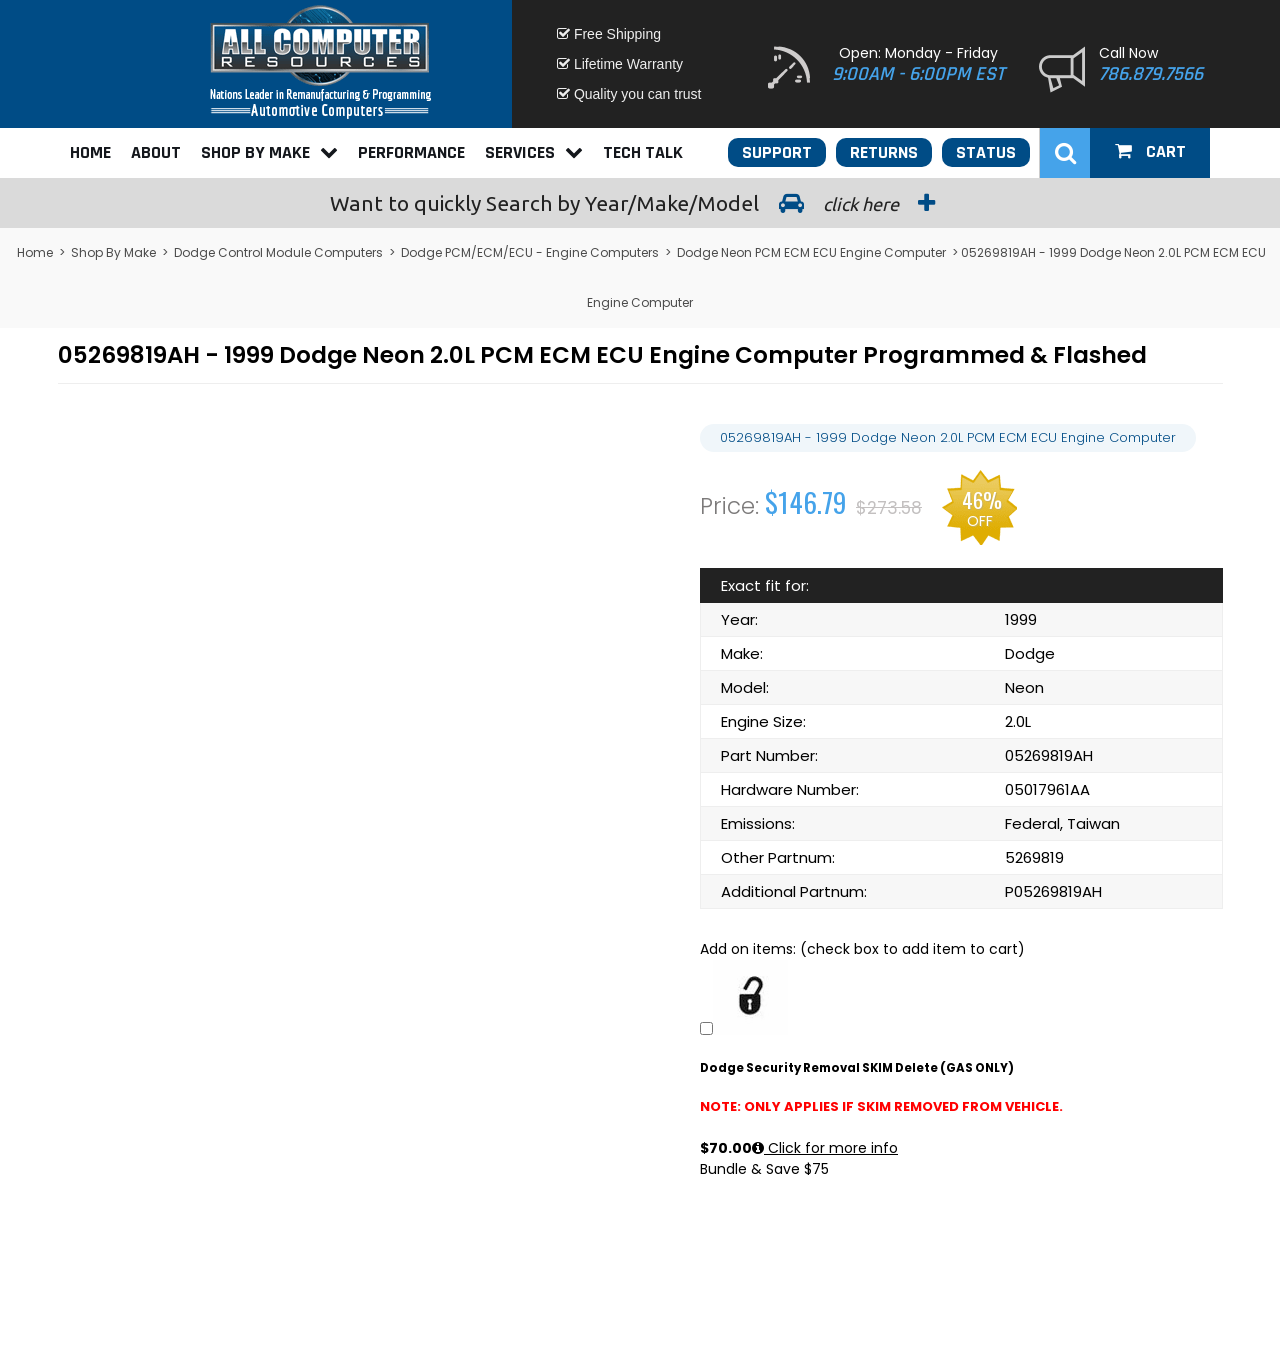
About (156, 152)
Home (90, 152)
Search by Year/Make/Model (640, 203)
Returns (884, 152)
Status (986, 152)
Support (777, 152)
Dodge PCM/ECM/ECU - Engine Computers (530, 252)
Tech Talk (643, 152)
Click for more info (825, 1148)
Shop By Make (269, 152)
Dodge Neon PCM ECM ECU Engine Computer (811, 252)
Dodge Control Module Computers (278, 252)
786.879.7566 (1151, 74)
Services (534, 152)
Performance (411, 152)
